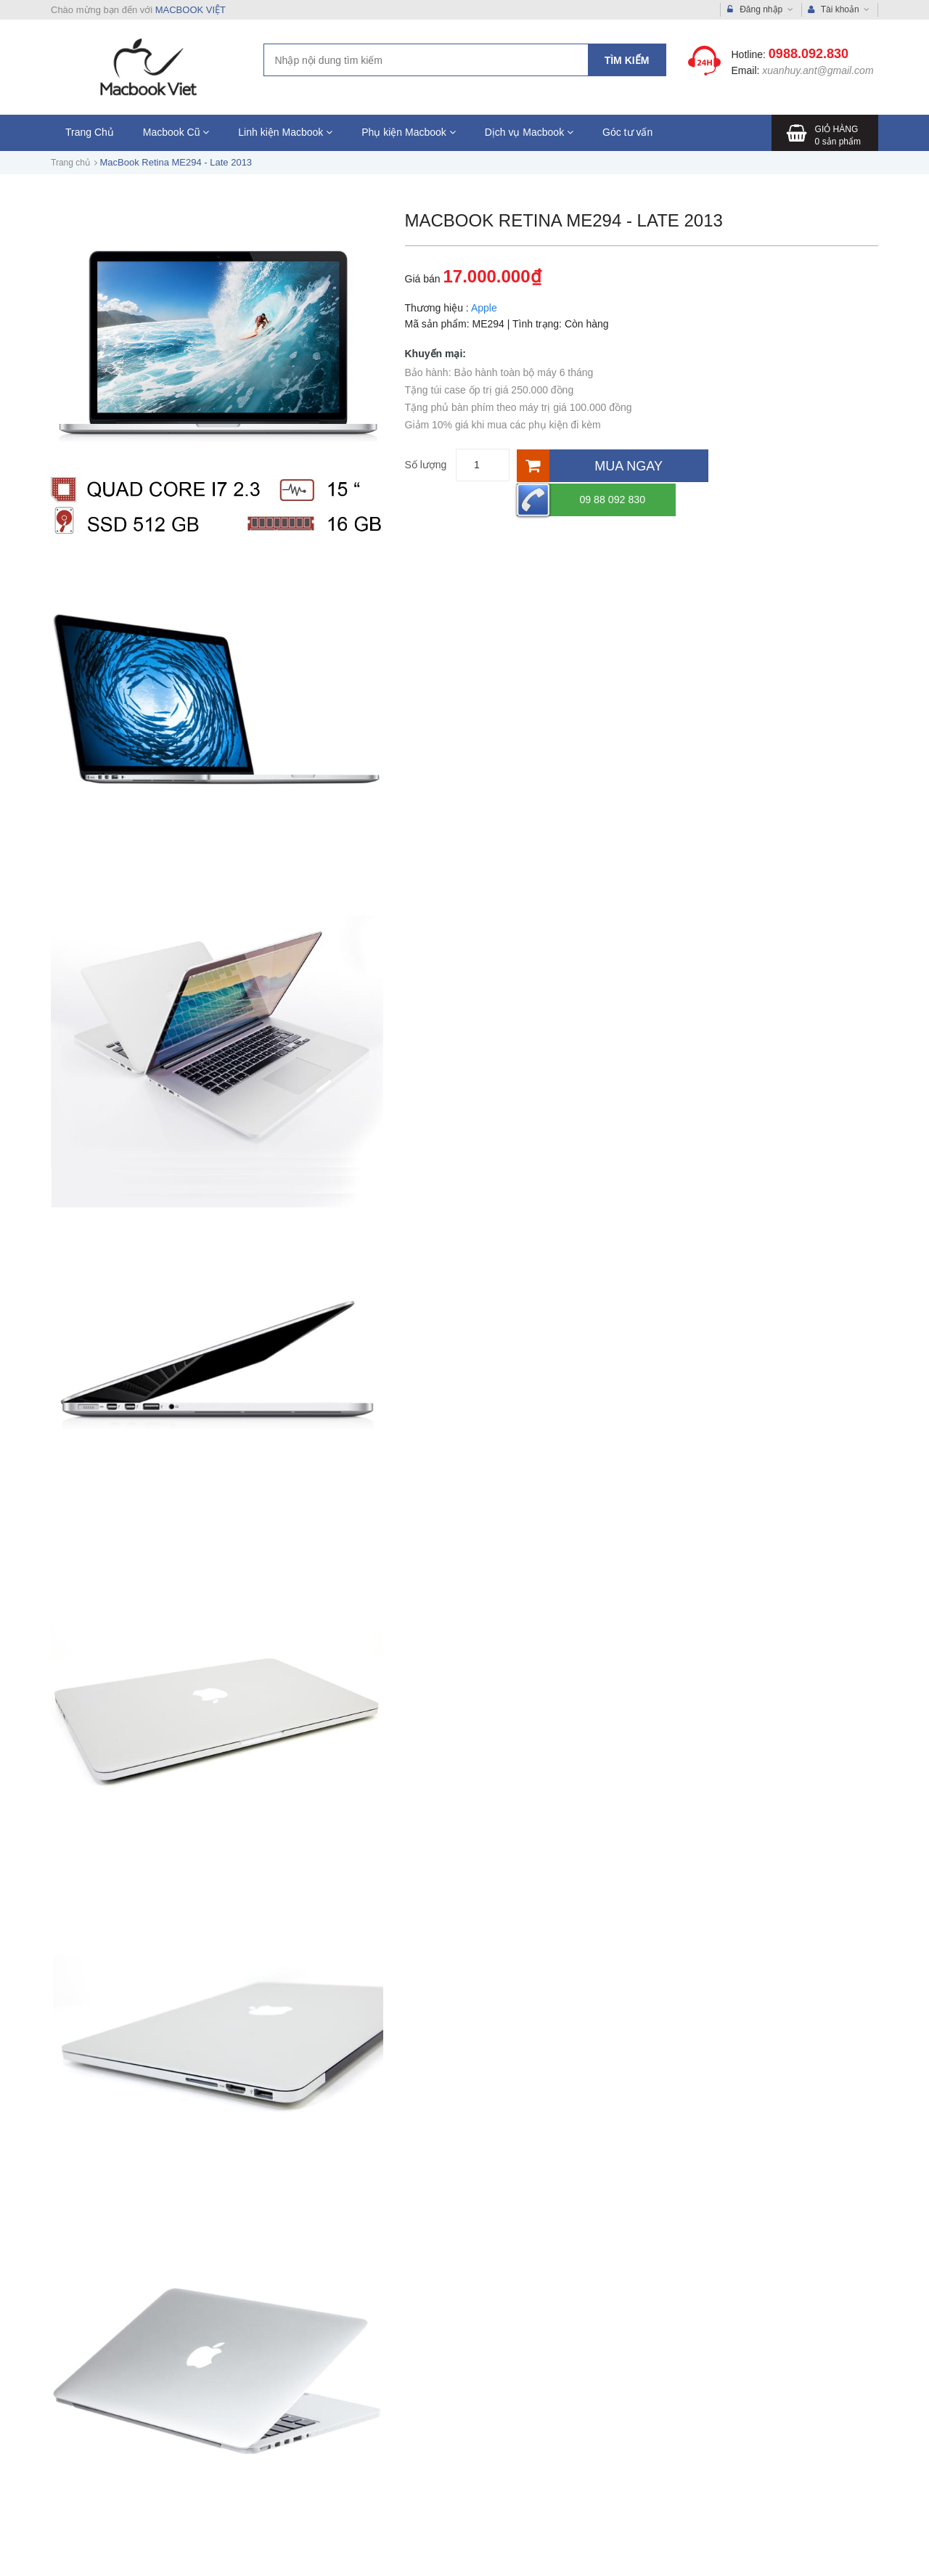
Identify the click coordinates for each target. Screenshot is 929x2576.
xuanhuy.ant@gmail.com (817, 70)
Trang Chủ (89, 132)
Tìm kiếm (627, 60)
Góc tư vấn (627, 132)
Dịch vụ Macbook (529, 132)
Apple (484, 308)
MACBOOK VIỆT (190, 9)
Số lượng (426, 464)
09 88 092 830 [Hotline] (777, 465)
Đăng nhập (760, 10)
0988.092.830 (808, 53)
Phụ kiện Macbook (408, 132)
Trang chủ (70, 163)
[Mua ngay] (612, 465)
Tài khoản (839, 10)
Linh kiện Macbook (285, 132)
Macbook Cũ (176, 132)
